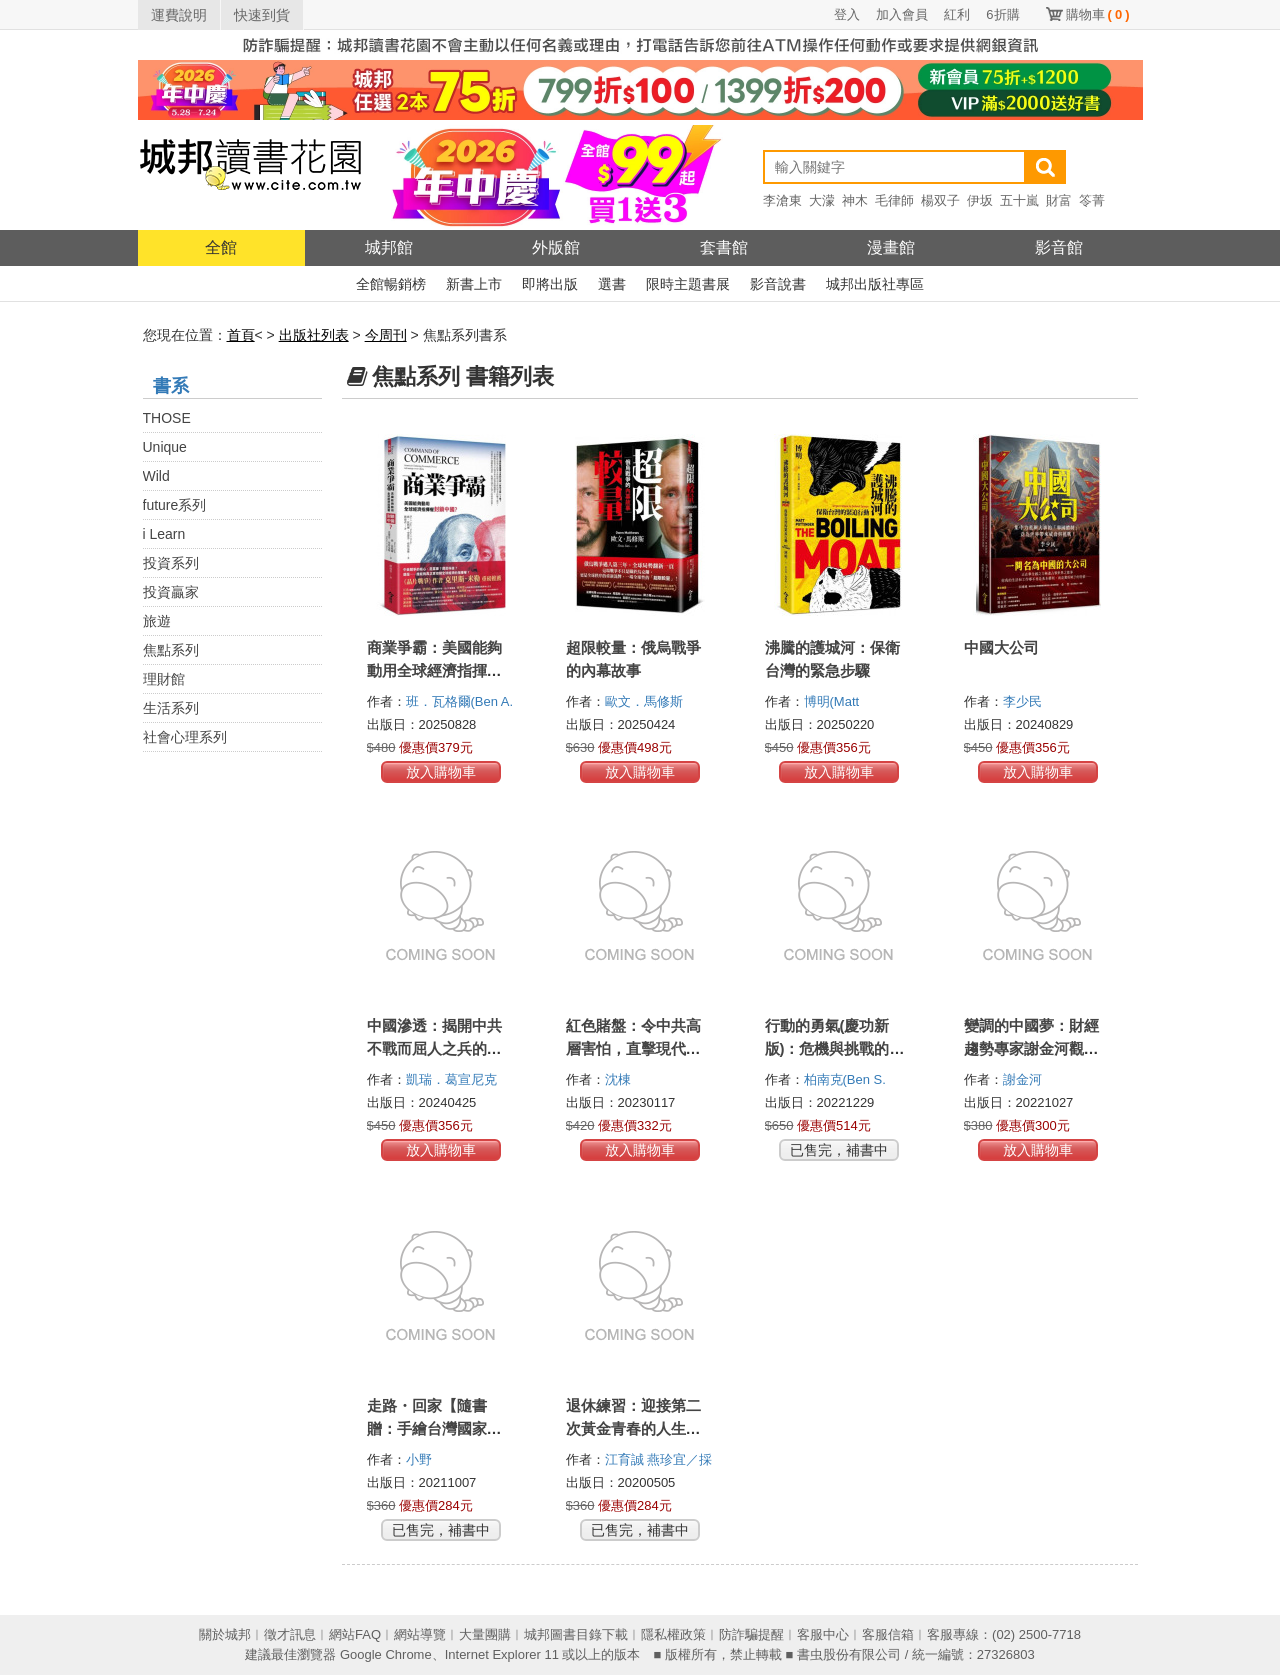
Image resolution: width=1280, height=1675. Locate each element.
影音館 (1059, 247)
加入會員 (902, 14)
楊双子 (940, 200)
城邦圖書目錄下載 (576, 1634)
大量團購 (485, 1634)
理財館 (164, 679)
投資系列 (171, 563)
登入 (847, 14)
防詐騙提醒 (751, 1634)
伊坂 (980, 200)
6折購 (1002, 14)
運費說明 (179, 15)
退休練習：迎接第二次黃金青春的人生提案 (633, 1428)
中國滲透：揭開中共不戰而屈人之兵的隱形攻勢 (434, 1048)
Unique (165, 447)
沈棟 (620, 1079)
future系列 (175, 505)
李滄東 (782, 200)
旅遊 (157, 621)
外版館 (556, 247)
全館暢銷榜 (391, 284)
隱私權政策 (673, 1634)
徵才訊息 (290, 1634)
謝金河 (1024, 1079)
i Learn (164, 534)
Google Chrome (386, 1654)
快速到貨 (262, 15)
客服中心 (823, 1634)
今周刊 (386, 335)
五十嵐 (1019, 200)
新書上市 (474, 284)
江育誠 (626, 1459)
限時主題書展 (688, 284)
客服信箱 (888, 1634)
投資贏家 (171, 592)
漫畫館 (891, 247)
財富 (1059, 200)
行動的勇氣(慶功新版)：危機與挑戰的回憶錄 (835, 1048)
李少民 (1024, 701)
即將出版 (550, 284)
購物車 (1098, 14)
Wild (156, 476)
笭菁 (1092, 200)
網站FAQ (355, 1634)
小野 (421, 1459)
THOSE (167, 418)
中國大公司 (1001, 647)
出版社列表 (314, 335)
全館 (221, 247)
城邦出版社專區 (875, 284)
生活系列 (171, 708)
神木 (855, 200)
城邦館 (389, 247)
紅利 (957, 14)
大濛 (822, 200)
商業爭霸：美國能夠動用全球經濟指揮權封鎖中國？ (434, 670)
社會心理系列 (185, 737)
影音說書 (778, 284)
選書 (612, 284)
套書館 (724, 247)
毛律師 (894, 200)
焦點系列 (171, 650)
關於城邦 (225, 1634)
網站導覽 (420, 1634)
